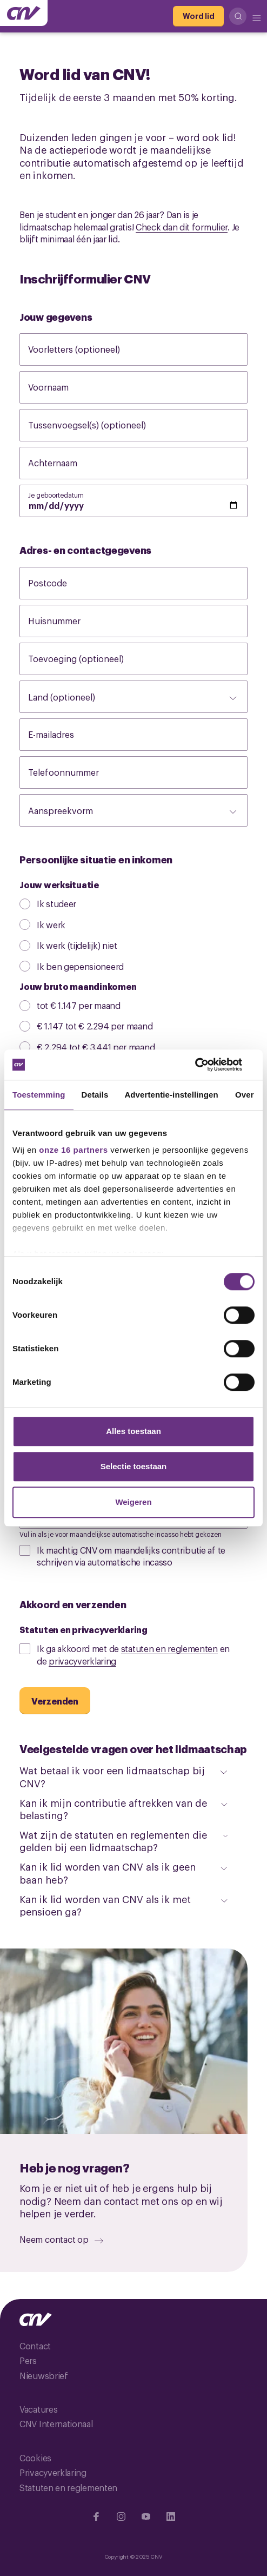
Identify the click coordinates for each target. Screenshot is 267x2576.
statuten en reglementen (169, 1648)
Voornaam (59, 387)
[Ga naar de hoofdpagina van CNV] (24, 13)
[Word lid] (198, 16)
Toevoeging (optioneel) (87, 658)
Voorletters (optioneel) (85, 349)
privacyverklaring (82, 1661)
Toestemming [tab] (38, 1094)
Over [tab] (244, 1094)
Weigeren (133, 1502)
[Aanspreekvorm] (133, 810)
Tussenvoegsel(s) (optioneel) (98, 425)
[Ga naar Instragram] (121, 2516)
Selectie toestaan (134, 1466)
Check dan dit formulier (182, 227)
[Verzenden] (54, 1700)
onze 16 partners (73, 1149)
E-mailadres (62, 734)
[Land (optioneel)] (133, 697)
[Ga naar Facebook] (96, 2516)
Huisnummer (65, 620)
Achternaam (63, 462)
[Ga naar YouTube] (146, 2516)
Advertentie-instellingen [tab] (171, 1094)
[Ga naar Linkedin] (171, 2516)
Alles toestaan (133, 1431)
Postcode (58, 583)
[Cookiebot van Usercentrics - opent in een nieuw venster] (207, 1065)
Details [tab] (95, 1094)
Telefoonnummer (74, 772)
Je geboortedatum (64, 494)
